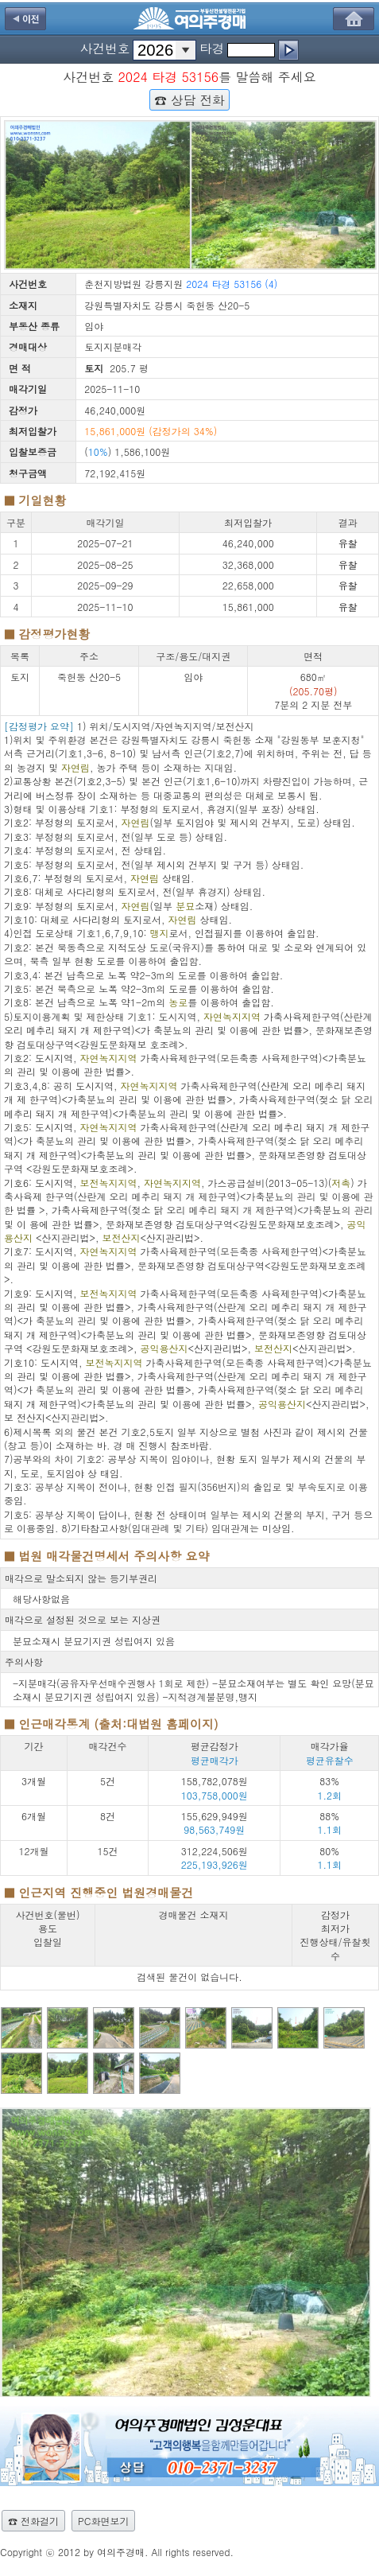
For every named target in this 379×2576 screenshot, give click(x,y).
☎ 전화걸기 (33, 2520)
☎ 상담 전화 (189, 99)
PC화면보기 (103, 2520)
